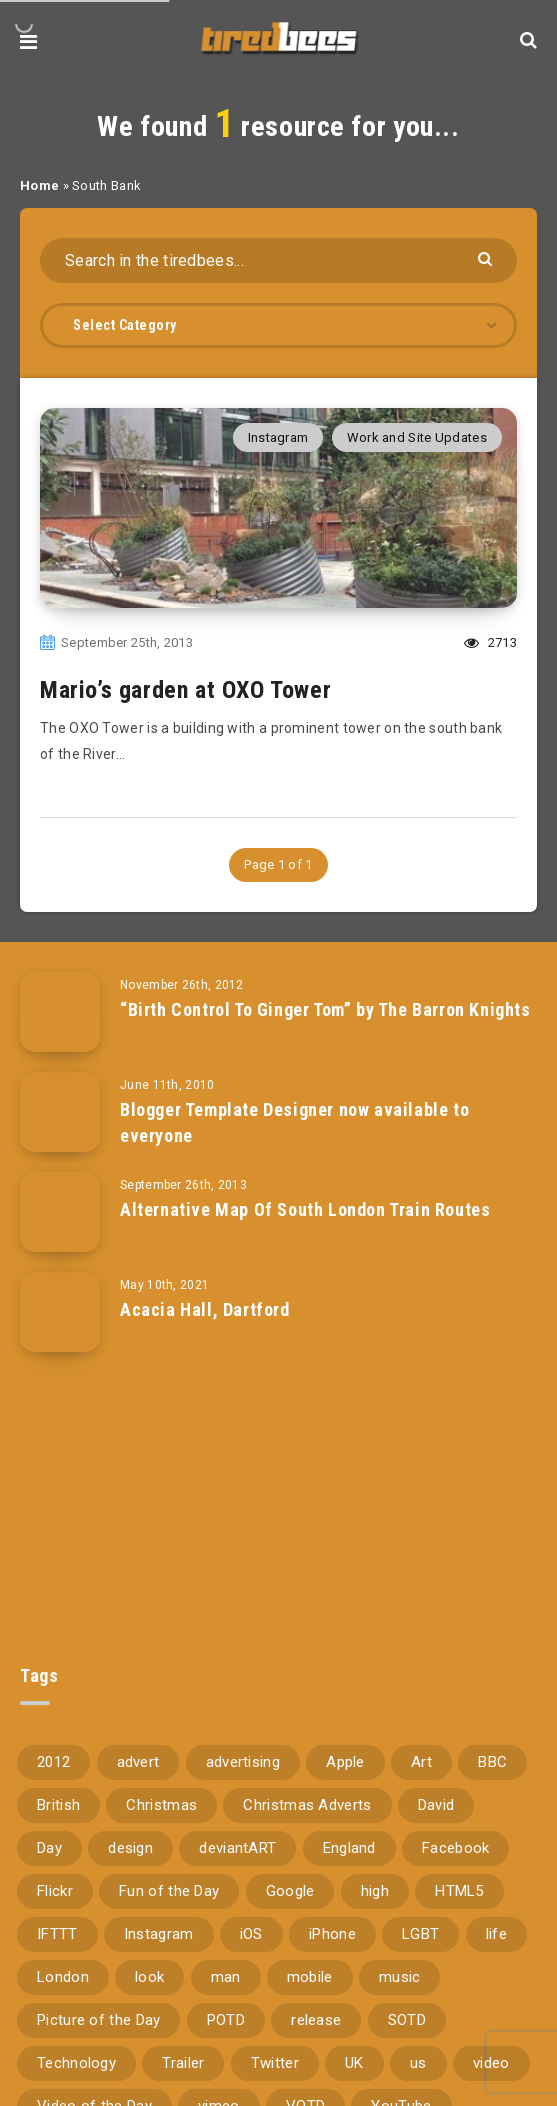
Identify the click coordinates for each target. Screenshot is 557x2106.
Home (39, 185)
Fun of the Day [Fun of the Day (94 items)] (169, 1891)
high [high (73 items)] (375, 1891)
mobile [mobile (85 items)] (310, 1977)
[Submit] (487, 257)
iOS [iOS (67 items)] (251, 1934)
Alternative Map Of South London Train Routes (305, 1209)
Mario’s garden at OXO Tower (185, 690)
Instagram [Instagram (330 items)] (159, 1934)
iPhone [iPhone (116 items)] (332, 1934)
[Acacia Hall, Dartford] (60, 1312)
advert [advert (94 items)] (138, 1762)
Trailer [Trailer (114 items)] (183, 2063)
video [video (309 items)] (491, 2063)
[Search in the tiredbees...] (278, 260)
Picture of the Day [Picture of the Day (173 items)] (98, 2020)
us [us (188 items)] (418, 2063)
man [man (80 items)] (226, 1977)
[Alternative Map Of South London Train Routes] (60, 1212)
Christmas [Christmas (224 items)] (161, 1805)
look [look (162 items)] (149, 1977)
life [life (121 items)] (496, 1934)
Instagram (278, 437)
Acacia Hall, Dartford (205, 1309)
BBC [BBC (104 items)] (492, 1762)
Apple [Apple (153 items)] (345, 1762)
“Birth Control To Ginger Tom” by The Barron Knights (325, 1009)
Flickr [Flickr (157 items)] (55, 1891)
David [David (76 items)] (436, 1805)
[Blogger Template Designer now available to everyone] (60, 1112)
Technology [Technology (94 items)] (76, 2063)
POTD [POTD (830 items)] (226, 2020)
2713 (490, 642)
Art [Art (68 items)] (421, 1762)
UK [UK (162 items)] (354, 2063)
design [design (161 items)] (130, 1848)
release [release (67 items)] (316, 2020)
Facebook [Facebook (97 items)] (455, 1848)
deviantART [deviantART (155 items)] (237, 1848)
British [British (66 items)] (58, 1805)
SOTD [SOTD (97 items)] (407, 2020)
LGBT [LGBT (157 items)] (420, 1934)
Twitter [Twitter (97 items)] (275, 2063)
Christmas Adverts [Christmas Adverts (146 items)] (307, 1805)
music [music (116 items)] (400, 1977)
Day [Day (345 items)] (49, 1848)
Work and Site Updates (417, 437)
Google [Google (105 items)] (290, 1891)
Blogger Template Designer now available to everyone (294, 1122)
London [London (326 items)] (63, 1977)
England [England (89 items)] (349, 1848)
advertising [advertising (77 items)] (243, 1762)
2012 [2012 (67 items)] (53, 1762)
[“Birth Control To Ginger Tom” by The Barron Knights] (60, 1012)
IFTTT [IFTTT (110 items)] (57, 1934)
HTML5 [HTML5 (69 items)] (459, 1891)
